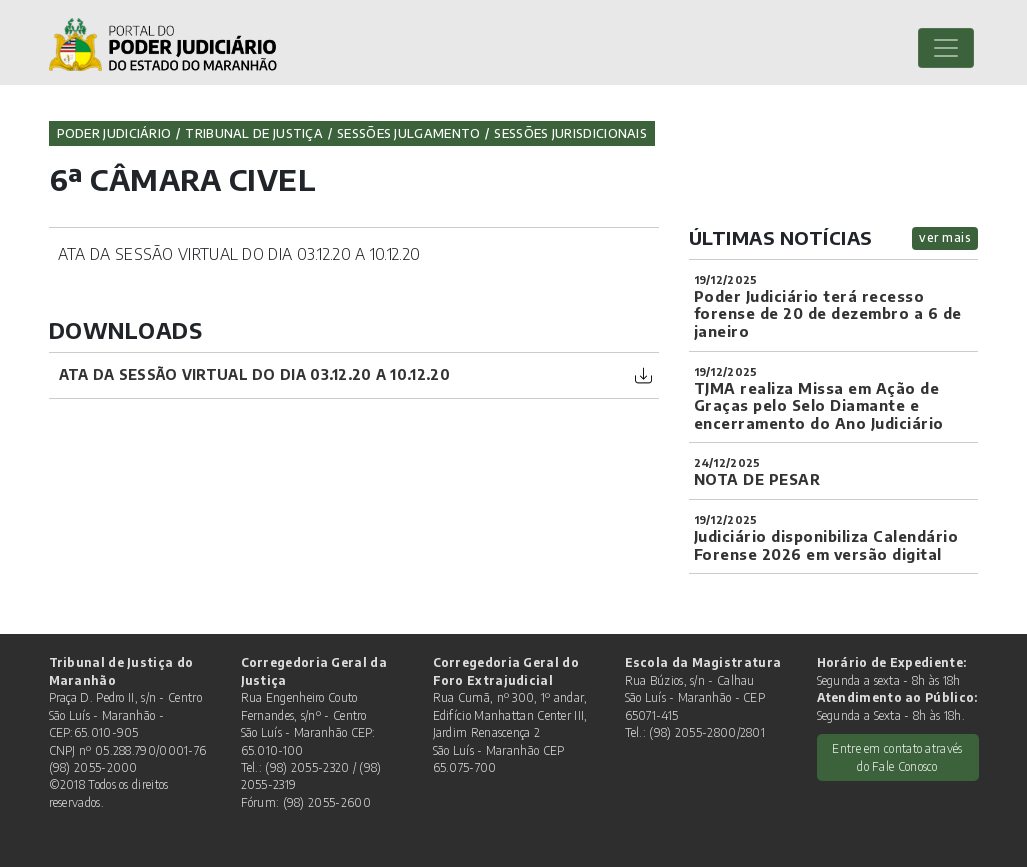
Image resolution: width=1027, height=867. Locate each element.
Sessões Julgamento (408, 133)
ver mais (945, 237)
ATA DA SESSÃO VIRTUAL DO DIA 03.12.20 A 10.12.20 (254, 374)
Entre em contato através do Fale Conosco (897, 757)
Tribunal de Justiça (254, 133)
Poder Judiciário (114, 133)
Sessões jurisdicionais (570, 133)
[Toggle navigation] (946, 48)
